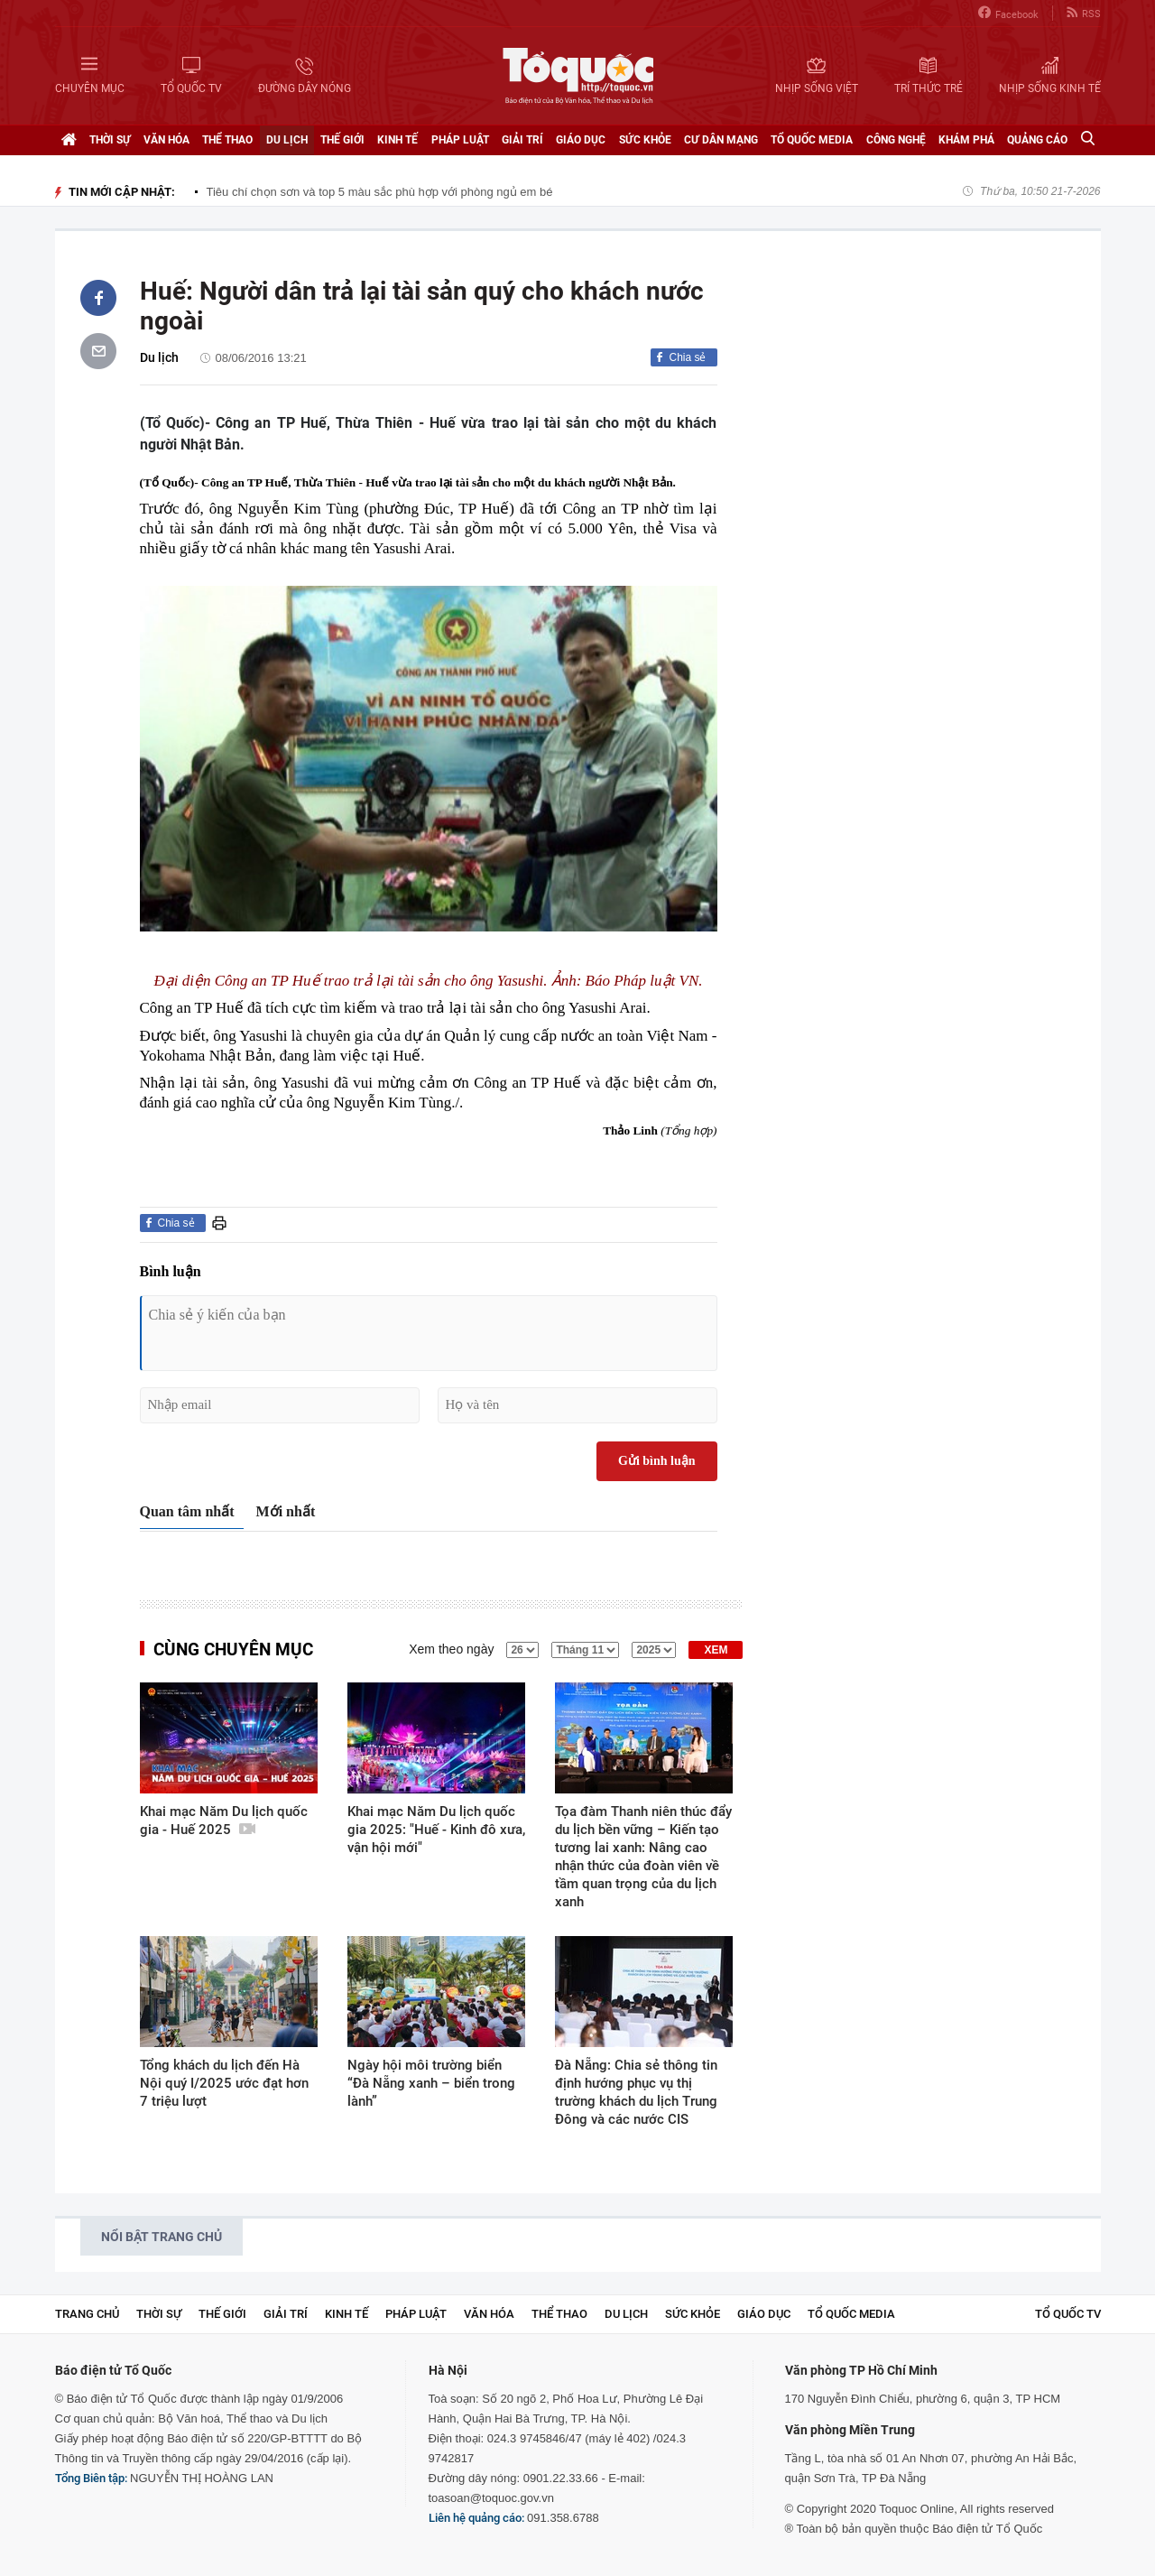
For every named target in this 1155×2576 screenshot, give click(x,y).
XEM (715, 1650)
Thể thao (227, 140)
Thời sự (110, 140)
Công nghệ (896, 140)
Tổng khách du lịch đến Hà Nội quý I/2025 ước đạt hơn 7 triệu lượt (224, 2083)
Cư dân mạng (721, 140)
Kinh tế (397, 140)
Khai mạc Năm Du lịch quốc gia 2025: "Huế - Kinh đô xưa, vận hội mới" (436, 1829)
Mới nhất (286, 1511)
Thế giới (342, 140)
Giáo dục (580, 140)
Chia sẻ (687, 357)
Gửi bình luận (657, 1461)
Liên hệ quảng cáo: (476, 2518)
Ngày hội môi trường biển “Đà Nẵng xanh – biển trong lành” (431, 2083)
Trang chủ (87, 2314)
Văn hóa (166, 140)
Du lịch (287, 140)
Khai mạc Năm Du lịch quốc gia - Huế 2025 (224, 1820)
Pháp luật (460, 140)
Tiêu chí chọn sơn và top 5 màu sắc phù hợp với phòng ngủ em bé (380, 192)
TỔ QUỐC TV (1068, 2314)
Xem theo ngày (451, 1649)
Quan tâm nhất (187, 1511)
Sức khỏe (645, 140)
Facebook (1008, 13)
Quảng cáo (1037, 140)
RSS (1084, 13)
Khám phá (966, 140)
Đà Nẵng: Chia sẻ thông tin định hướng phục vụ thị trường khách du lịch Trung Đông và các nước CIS (636, 2092)
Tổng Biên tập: (91, 2478)
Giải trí (522, 140)
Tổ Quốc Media (812, 140)
